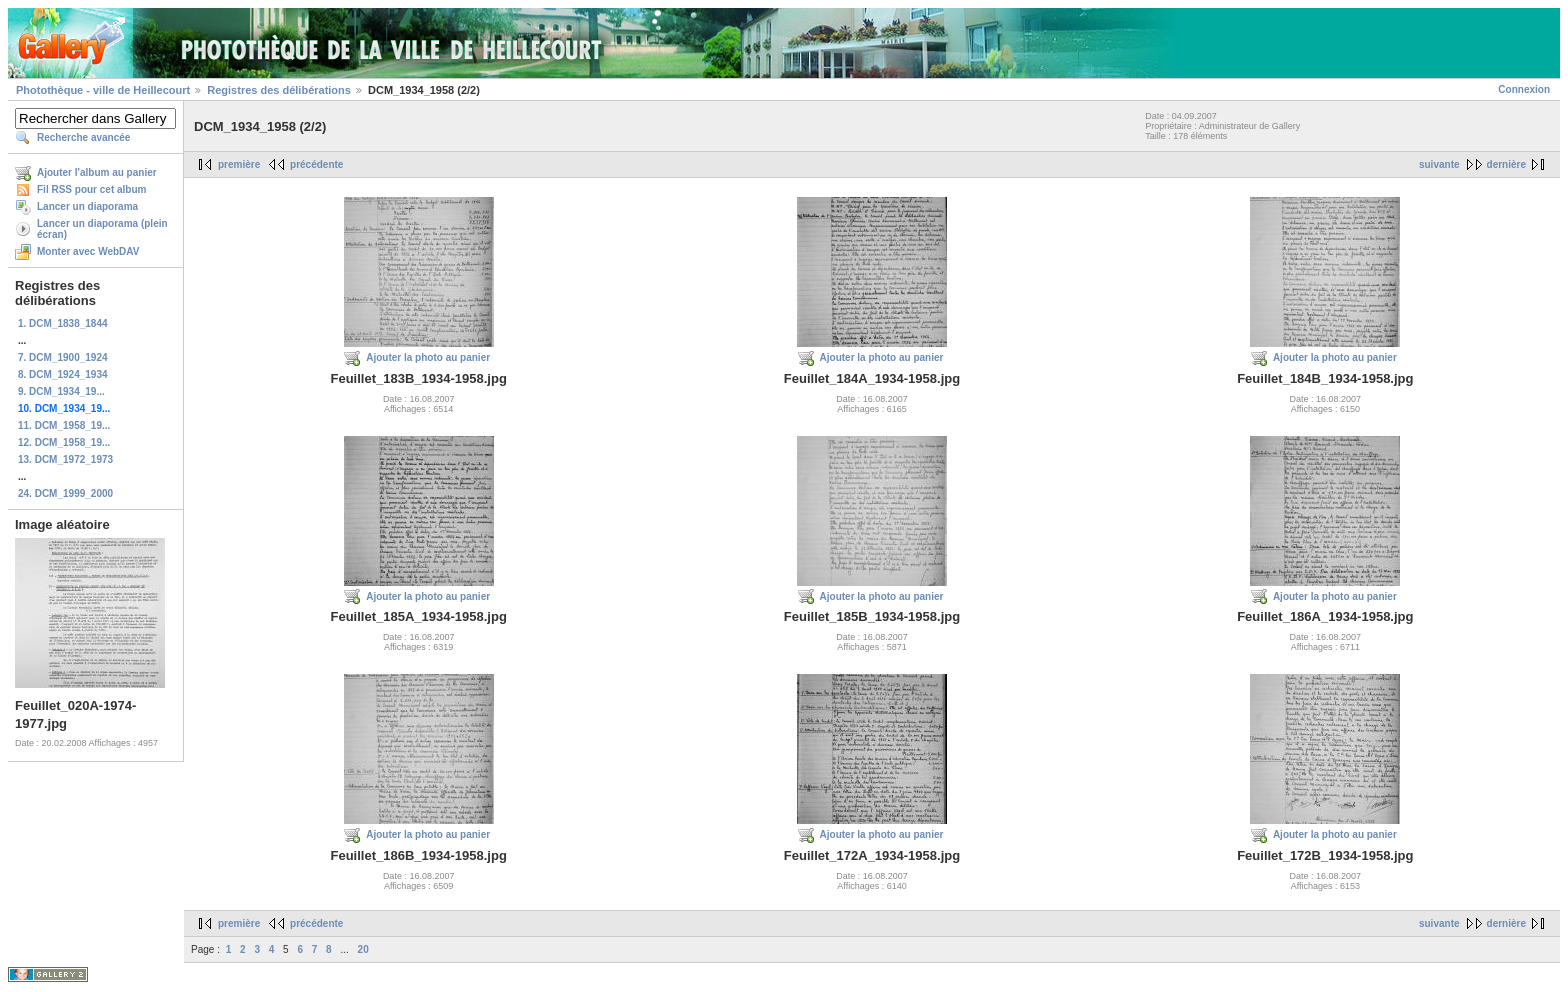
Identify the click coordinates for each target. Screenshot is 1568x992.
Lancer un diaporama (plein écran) (102, 229)
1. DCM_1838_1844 (63, 323)
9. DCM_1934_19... (61, 391)
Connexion (1524, 89)
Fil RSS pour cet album (91, 189)
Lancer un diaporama (87, 206)
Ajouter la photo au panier (428, 357)
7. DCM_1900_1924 (63, 357)
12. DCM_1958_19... (64, 442)
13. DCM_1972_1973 (65, 459)
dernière (1506, 164)
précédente (316, 164)
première (239, 164)
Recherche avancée (83, 137)
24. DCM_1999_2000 (65, 493)
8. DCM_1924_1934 (63, 374)
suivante (1439, 164)
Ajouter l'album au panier (97, 172)
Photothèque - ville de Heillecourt (103, 90)
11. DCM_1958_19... (64, 425)
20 (363, 949)
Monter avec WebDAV (88, 251)
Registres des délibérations (279, 90)
